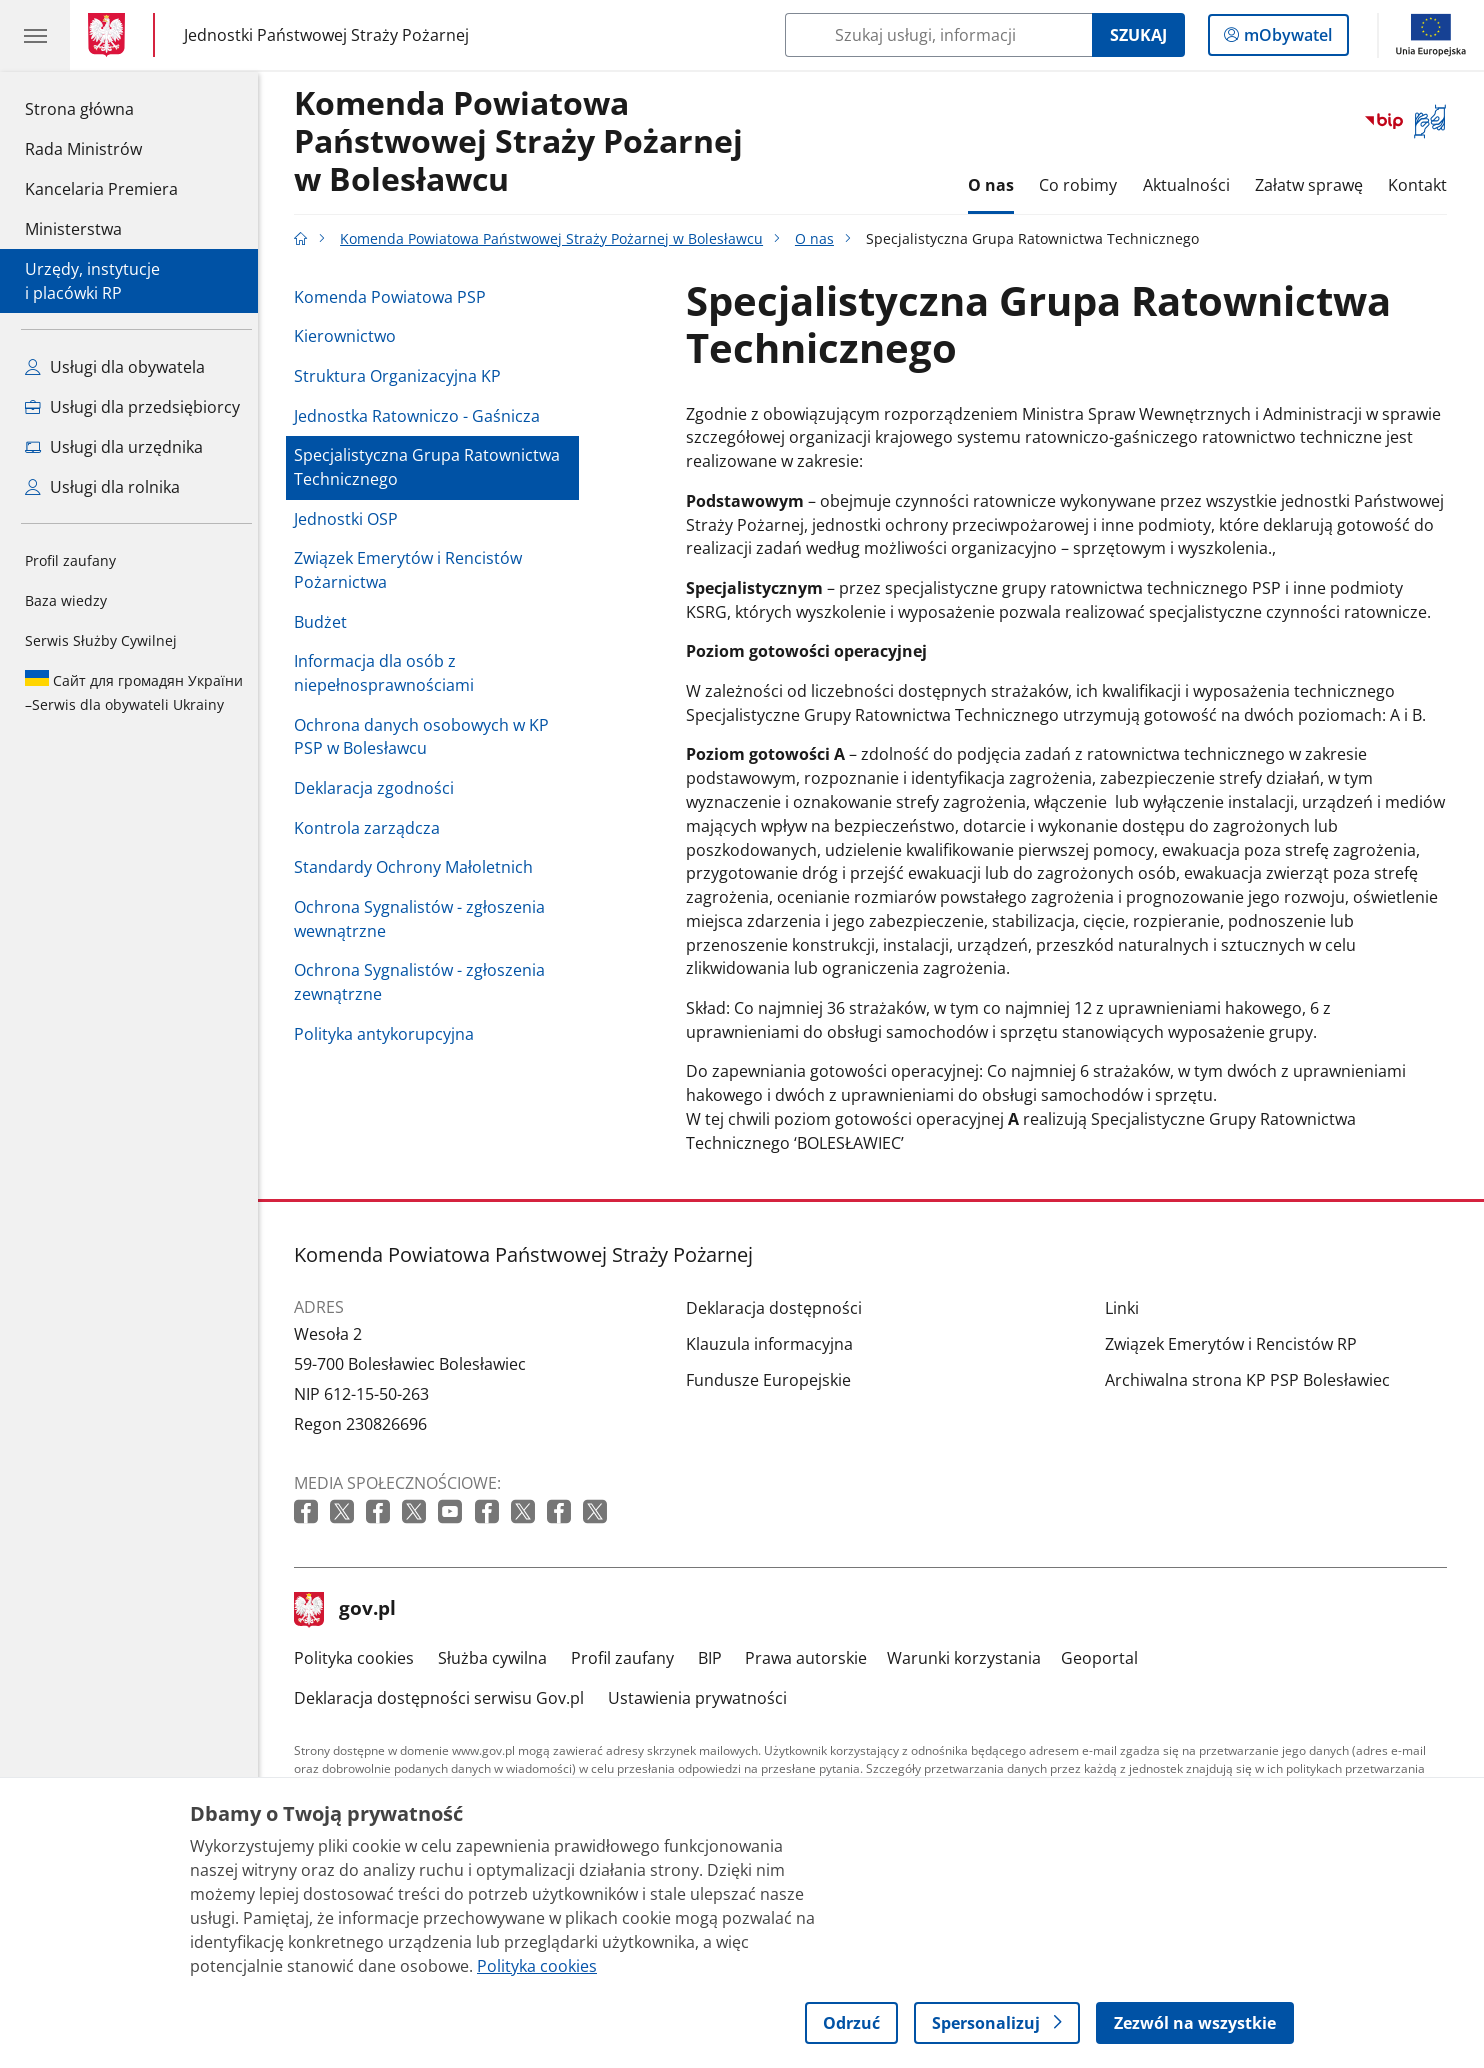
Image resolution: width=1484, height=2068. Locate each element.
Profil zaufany (70, 560)
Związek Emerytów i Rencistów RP (1236, 1344)
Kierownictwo (350, 336)
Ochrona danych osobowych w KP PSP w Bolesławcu (426, 737)
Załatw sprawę (1314, 185)
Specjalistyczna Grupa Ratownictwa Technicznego (432, 467)
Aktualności (1191, 185)
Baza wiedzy (66, 600)
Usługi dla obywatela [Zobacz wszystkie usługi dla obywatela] (115, 367)
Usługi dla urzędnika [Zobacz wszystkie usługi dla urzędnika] (114, 447)
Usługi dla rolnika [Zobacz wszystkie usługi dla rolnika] (102, 487)
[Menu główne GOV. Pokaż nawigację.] (35, 35)
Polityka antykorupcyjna (389, 1034)
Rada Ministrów (83, 149)
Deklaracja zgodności (379, 788)
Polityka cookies (359, 1658)
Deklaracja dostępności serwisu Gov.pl (444, 1698)
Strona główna (101, 108)
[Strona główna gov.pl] (110, 35)
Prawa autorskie (812, 1658)
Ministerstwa (73, 229)
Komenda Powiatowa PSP (395, 297)
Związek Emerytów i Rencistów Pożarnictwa (413, 570)
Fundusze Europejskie (773, 1380)
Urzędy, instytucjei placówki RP (92, 281)
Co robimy (1084, 185)
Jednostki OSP (351, 519)
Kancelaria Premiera (101, 189)
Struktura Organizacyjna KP (402, 376)
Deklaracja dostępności (779, 1308)
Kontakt (1423, 185)
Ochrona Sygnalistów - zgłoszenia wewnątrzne (424, 919)
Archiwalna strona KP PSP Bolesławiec (1252, 1380)
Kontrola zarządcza (372, 828)
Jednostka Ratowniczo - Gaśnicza (422, 416)
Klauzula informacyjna (774, 1344)
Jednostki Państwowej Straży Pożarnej (326, 34)
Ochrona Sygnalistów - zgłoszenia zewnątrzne (424, 982)
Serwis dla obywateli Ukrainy (134, 692)
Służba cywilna (497, 1658)
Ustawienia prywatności (702, 1698)
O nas (996, 185)
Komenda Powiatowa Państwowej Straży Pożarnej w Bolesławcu (523, 142)
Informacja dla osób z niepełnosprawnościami (389, 673)
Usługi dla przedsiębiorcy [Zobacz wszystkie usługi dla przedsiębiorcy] (132, 407)
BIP (715, 1658)
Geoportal (1104, 1658)
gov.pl (350, 1610)
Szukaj (1138, 35)
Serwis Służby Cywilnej (101, 640)
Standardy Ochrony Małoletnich (418, 867)
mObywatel (1286, 39)
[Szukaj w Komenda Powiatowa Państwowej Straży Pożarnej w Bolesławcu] (938, 35)
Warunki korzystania (969, 1658)
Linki (1127, 1308)
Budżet (325, 622)
